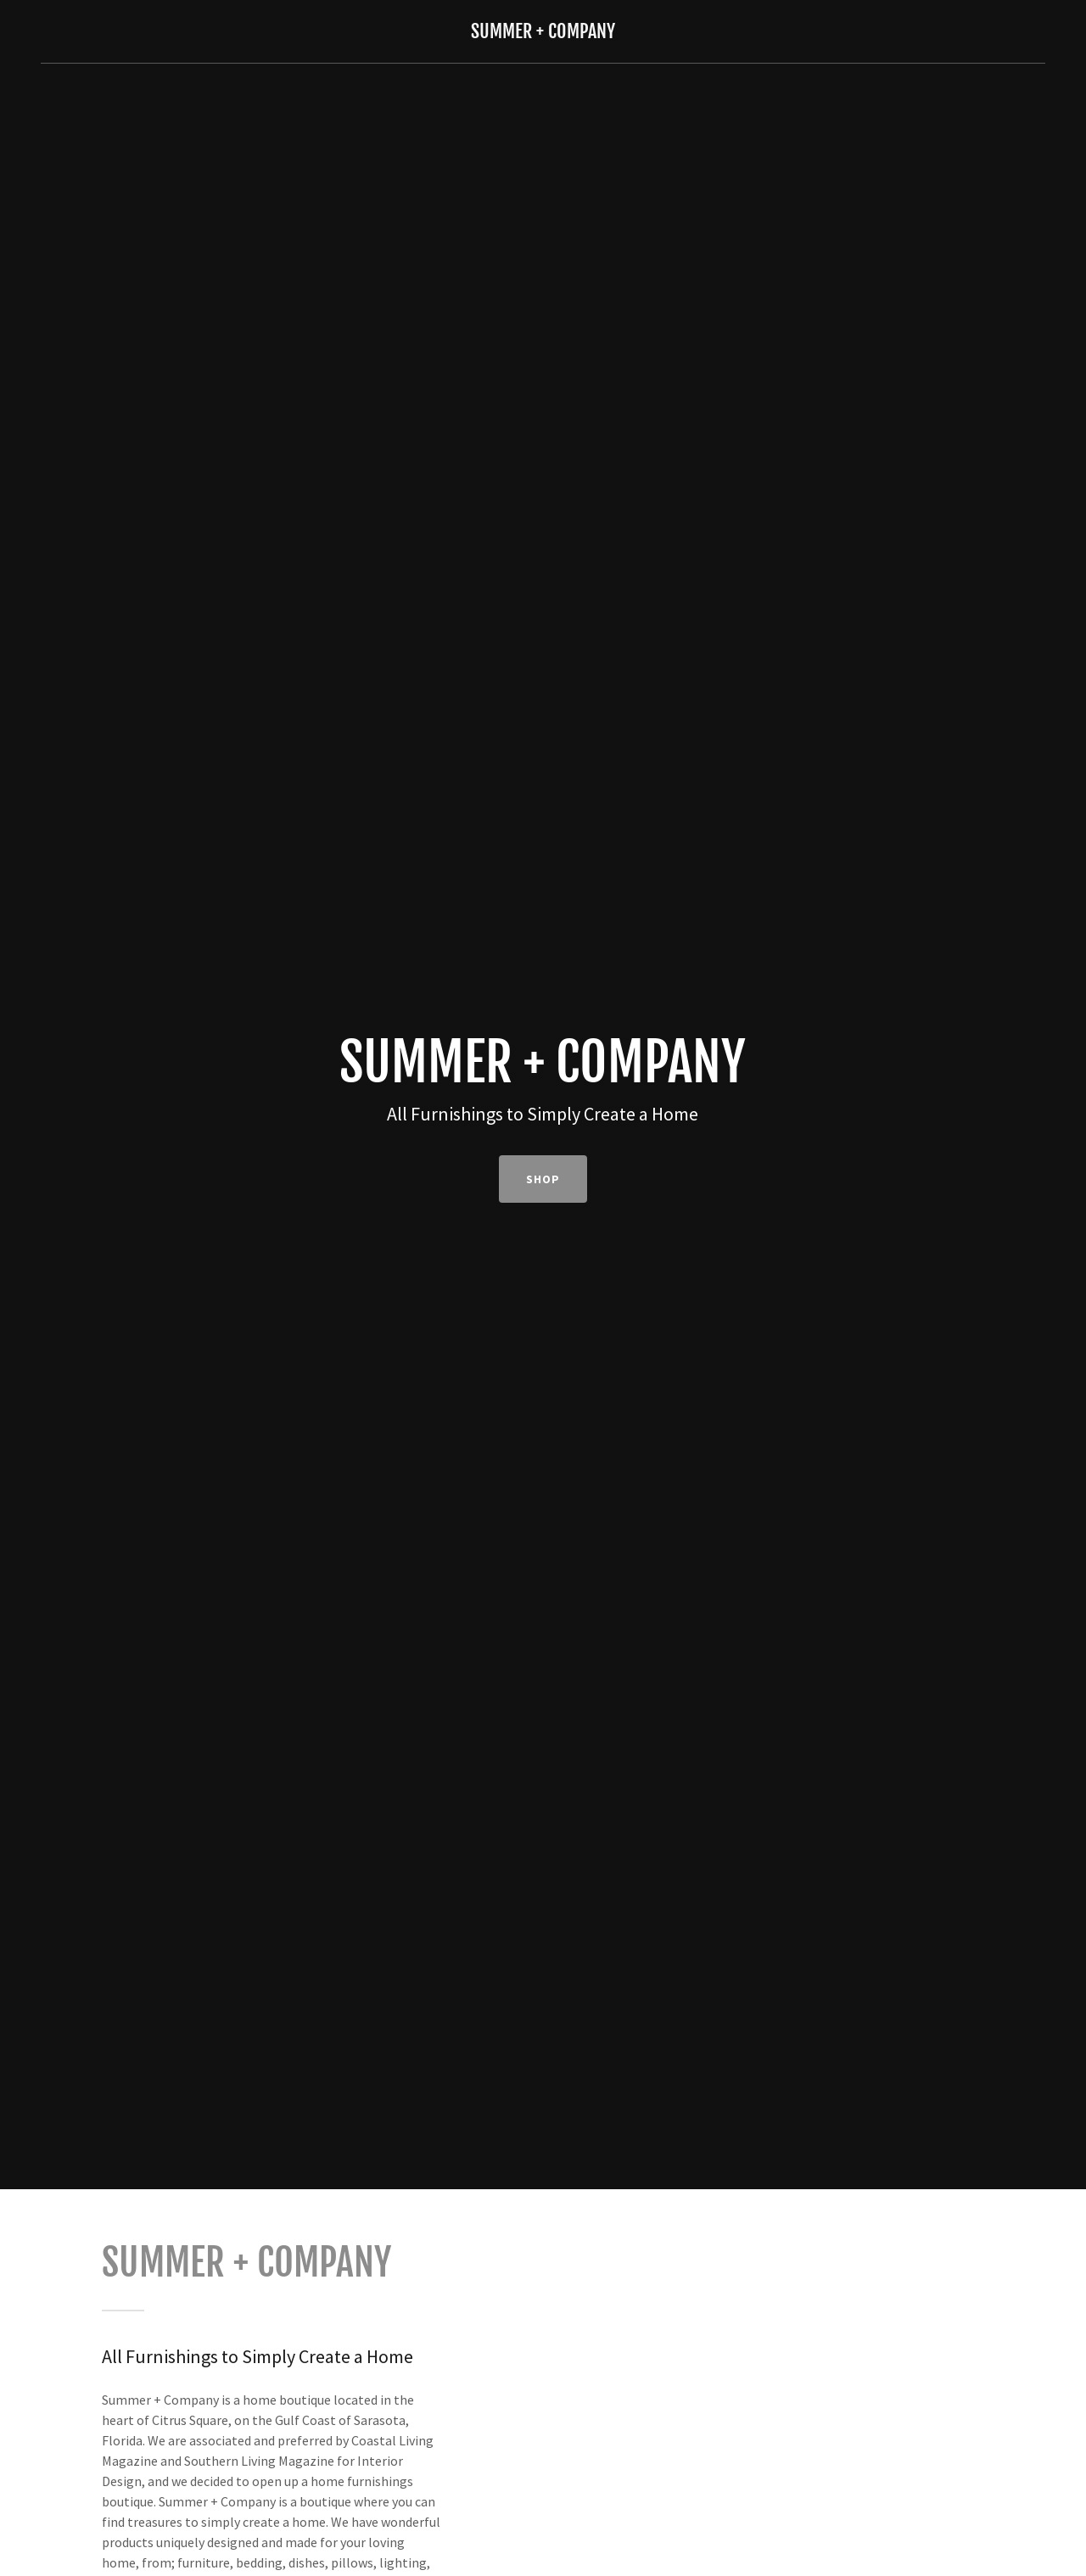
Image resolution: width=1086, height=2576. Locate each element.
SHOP (543, 1179)
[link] (543, 33)
